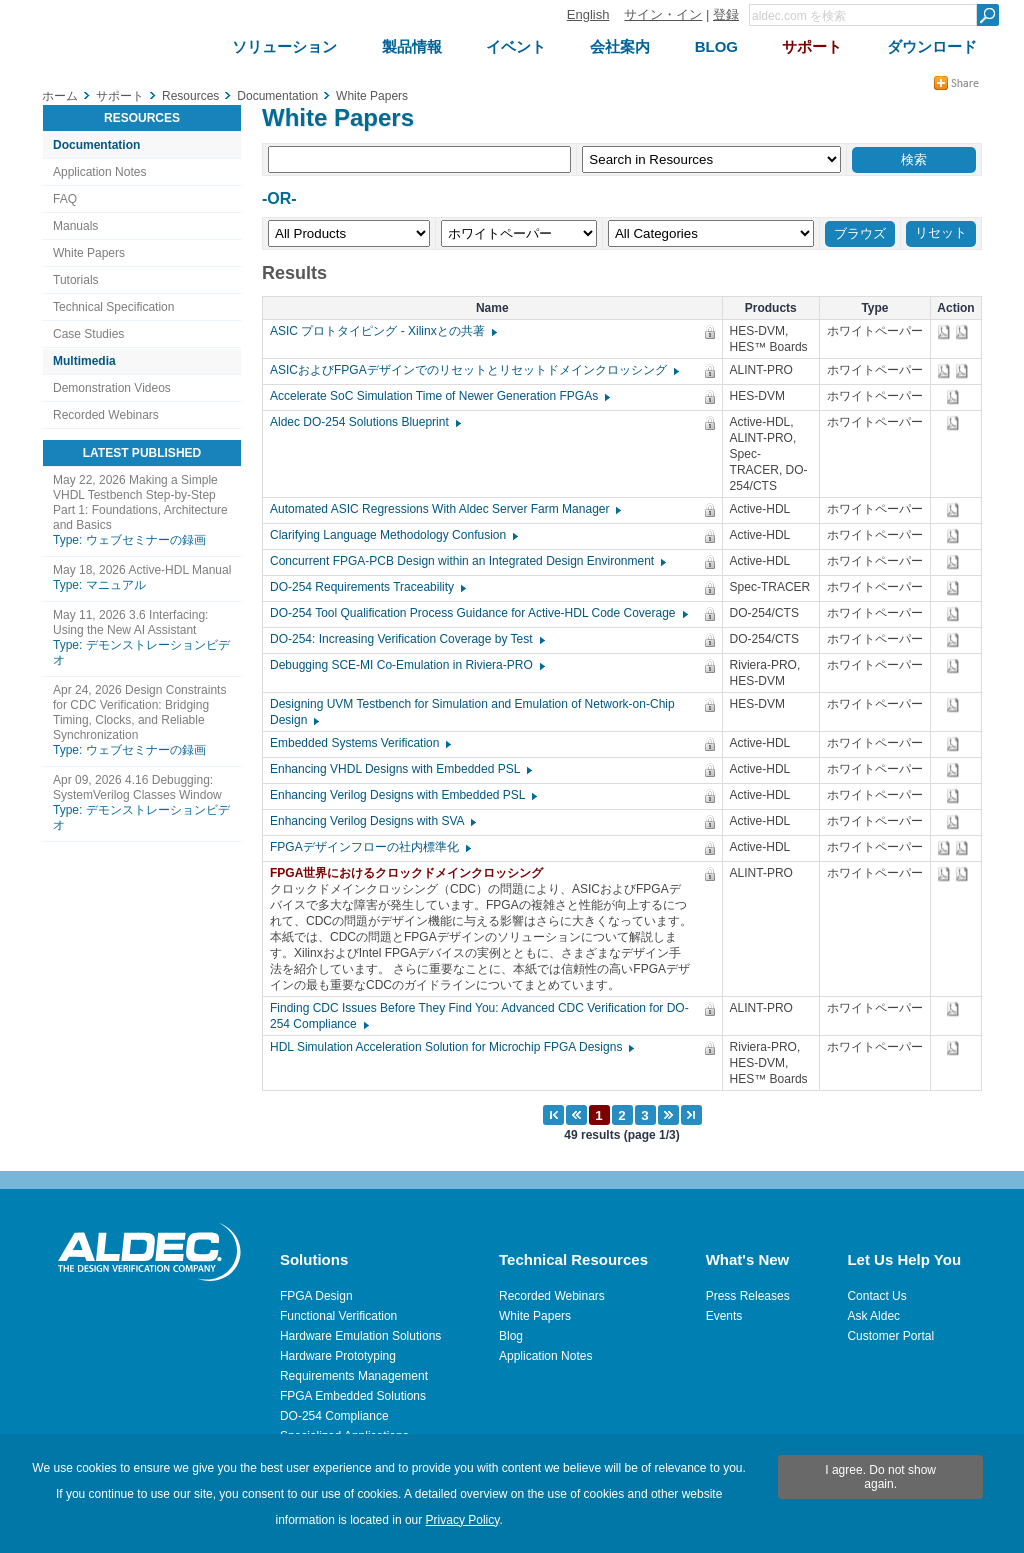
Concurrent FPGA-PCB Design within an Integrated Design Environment (467, 561)
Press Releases (748, 1296)
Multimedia (84, 361)
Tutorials (76, 280)
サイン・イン (663, 14)
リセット (941, 232)
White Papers (89, 253)
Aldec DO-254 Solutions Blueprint (364, 422)
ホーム (60, 96)
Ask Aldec (873, 1316)
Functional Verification (338, 1316)
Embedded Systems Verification (359, 743)
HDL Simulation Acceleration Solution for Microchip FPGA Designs (451, 1047)
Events (724, 1316)
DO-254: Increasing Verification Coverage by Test (406, 639)
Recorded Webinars (106, 415)
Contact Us (876, 1296)
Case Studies (88, 334)
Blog (511, 1336)
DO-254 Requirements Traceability (367, 587)
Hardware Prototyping (338, 1356)
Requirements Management (354, 1376)
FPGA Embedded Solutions (353, 1396)
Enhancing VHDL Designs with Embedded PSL (400, 769)
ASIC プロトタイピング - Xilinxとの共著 (382, 331)
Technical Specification (113, 307)
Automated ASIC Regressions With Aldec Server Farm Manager (444, 509)
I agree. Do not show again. (880, 1477)
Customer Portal (890, 1336)
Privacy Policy (463, 1520)
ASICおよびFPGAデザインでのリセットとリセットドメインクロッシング (473, 370)
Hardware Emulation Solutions (360, 1336)
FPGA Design (316, 1296)
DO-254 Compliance (334, 1416)
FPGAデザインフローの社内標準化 (369, 847)
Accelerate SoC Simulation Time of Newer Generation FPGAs (439, 396)
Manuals (75, 226)
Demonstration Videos (112, 388)
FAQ (65, 199)
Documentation (96, 145)
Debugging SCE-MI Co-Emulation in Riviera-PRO (406, 665)
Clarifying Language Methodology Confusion (393, 535)
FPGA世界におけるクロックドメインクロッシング (411, 873)
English (588, 14)
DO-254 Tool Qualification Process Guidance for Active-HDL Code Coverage (478, 613)
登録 (726, 14)
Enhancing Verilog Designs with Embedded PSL (402, 795)
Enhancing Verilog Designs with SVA (372, 821)
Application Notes (99, 172)
